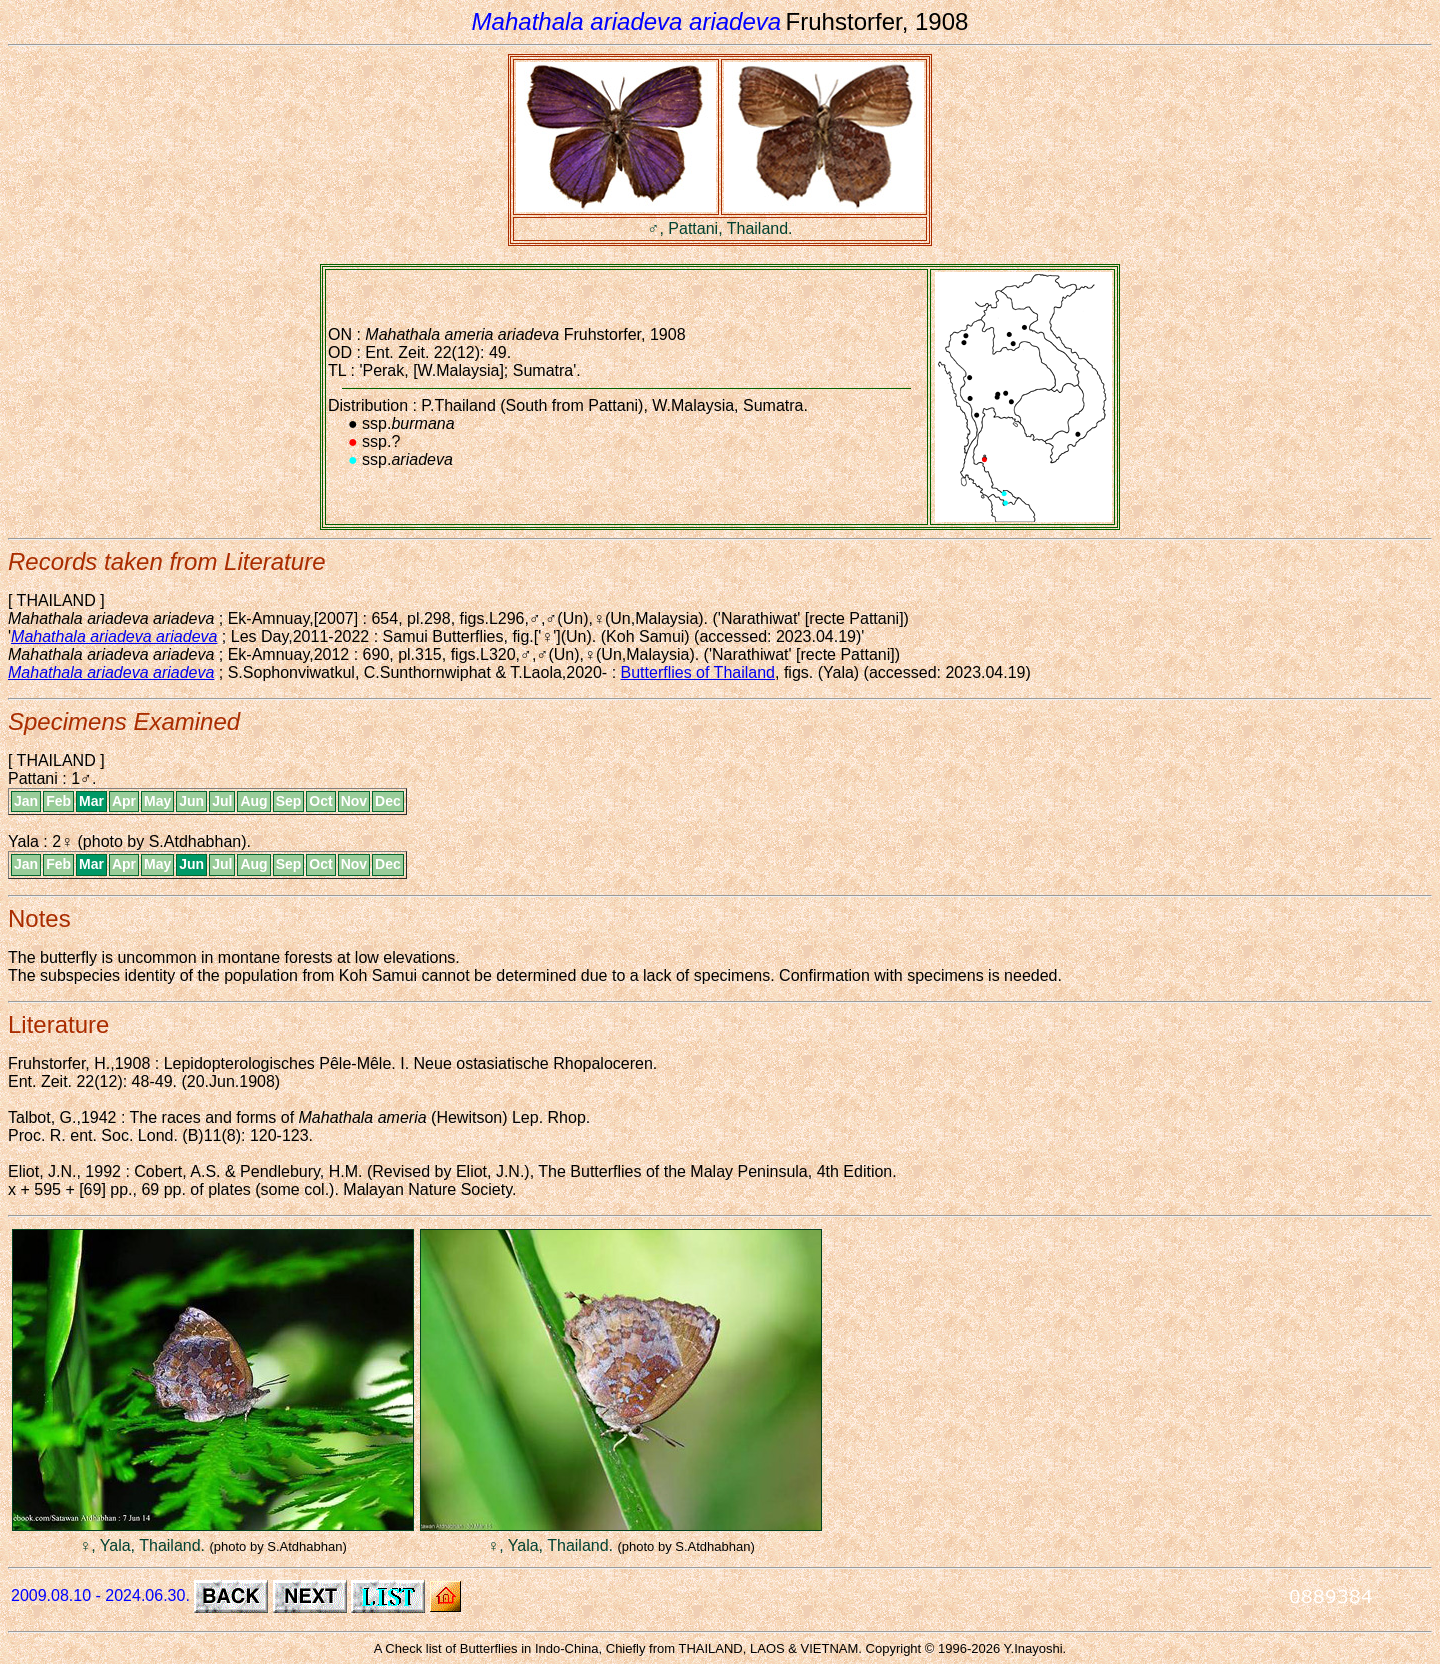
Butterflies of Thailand (698, 672)
